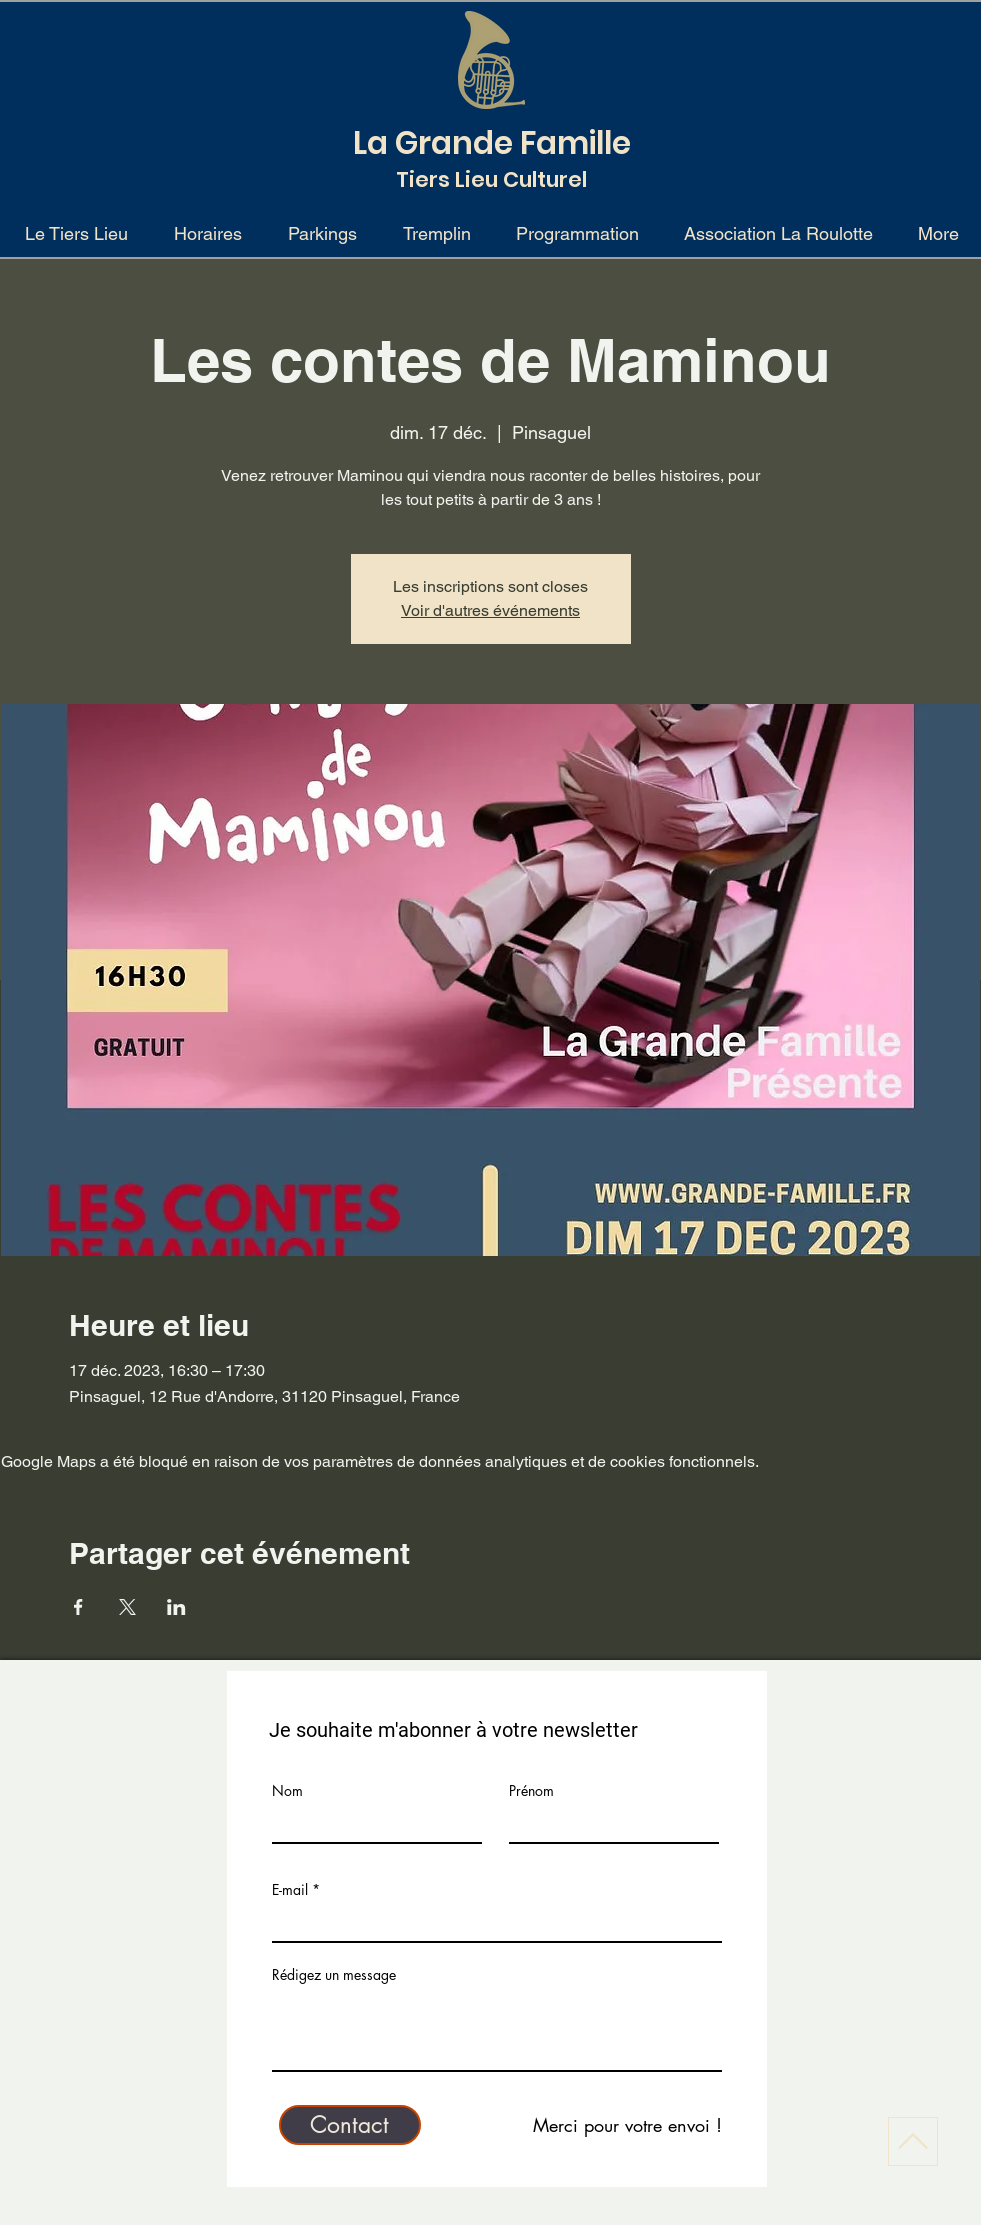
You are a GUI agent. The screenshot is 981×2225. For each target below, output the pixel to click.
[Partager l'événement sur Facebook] (78, 1607)
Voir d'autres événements (490, 610)
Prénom (531, 1791)
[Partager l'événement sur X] (127, 1607)
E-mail (290, 1890)
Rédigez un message (334, 1975)
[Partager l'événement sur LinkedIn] (176, 1607)
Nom (287, 1791)
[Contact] (350, 2125)
